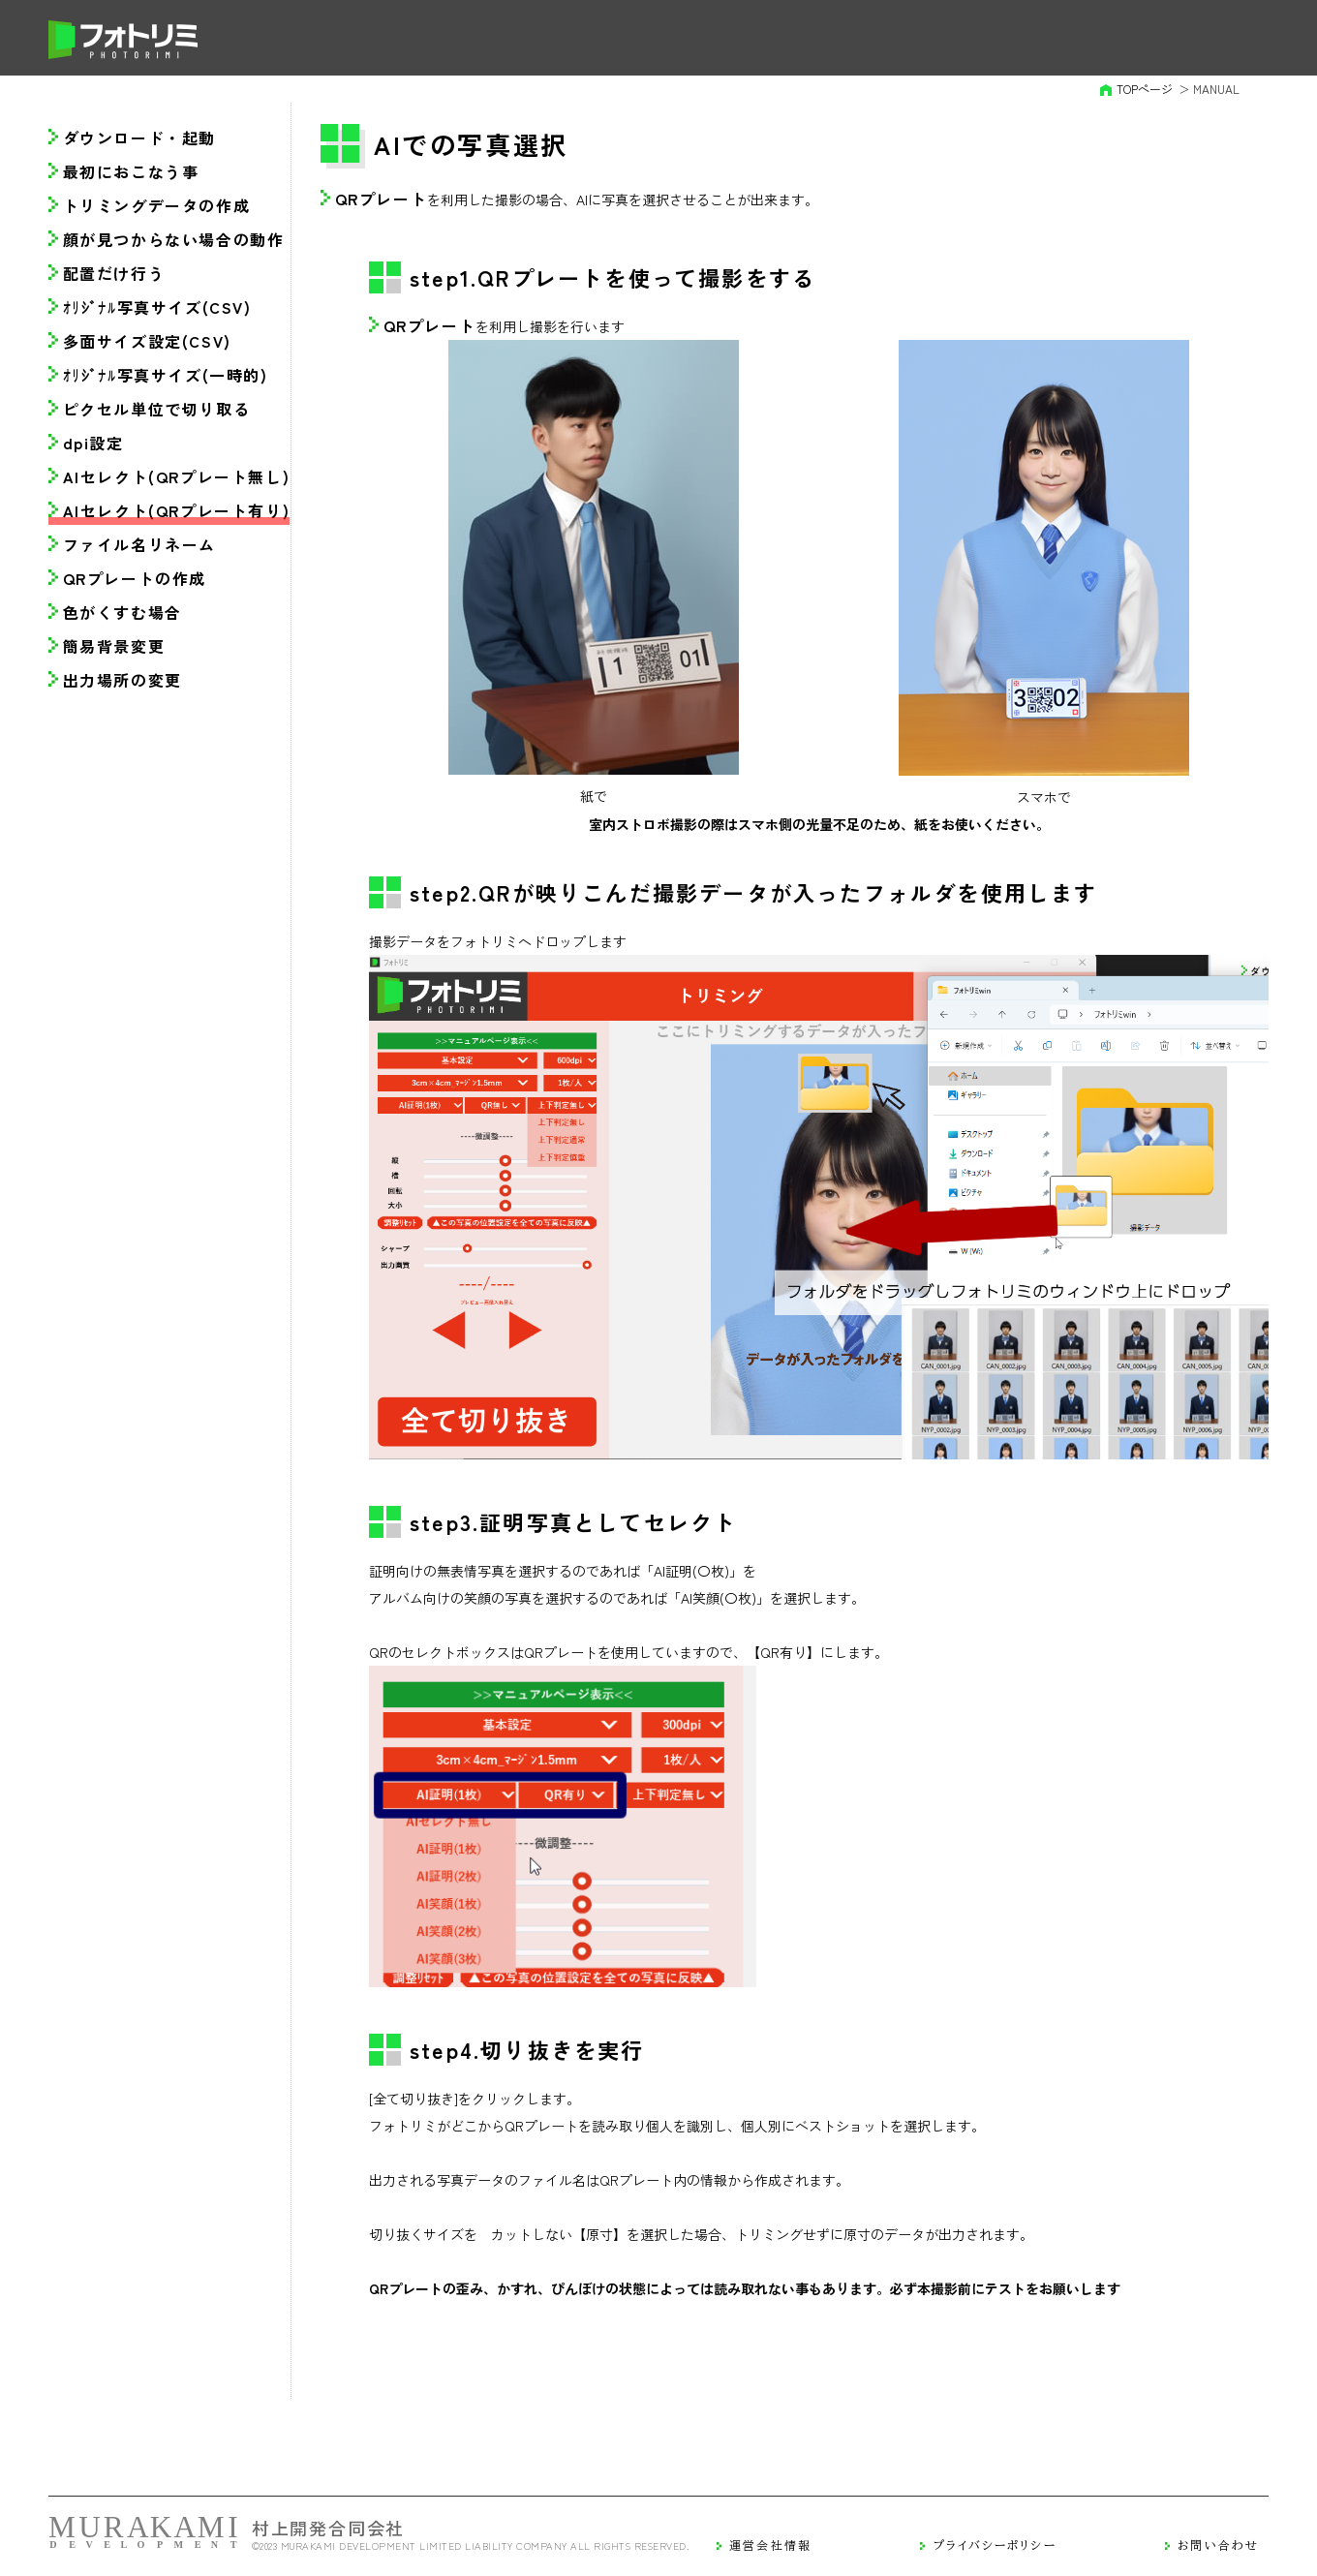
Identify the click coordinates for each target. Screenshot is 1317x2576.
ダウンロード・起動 (139, 137)
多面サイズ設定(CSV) (147, 341)
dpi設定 (93, 442)
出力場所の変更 (122, 679)
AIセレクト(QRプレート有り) (177, 510)
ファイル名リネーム (139, 544)
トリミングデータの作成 (157, 205)
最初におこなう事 (131, 171)
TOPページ (1145, 88)
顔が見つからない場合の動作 (174, 239)
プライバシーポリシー (995, 2545)
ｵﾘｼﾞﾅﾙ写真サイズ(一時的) (165, 374)
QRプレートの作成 (134, 578)
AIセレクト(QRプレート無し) (177, 476)
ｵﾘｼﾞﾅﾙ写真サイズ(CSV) (157, 307)
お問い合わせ (1218, 2545)
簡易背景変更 (114, 646)
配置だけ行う (114, 273)
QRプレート (381, 198)
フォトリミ (123, 39)
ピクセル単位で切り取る (157, 408)
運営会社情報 (770, 2545)
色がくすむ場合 (122, 612)
